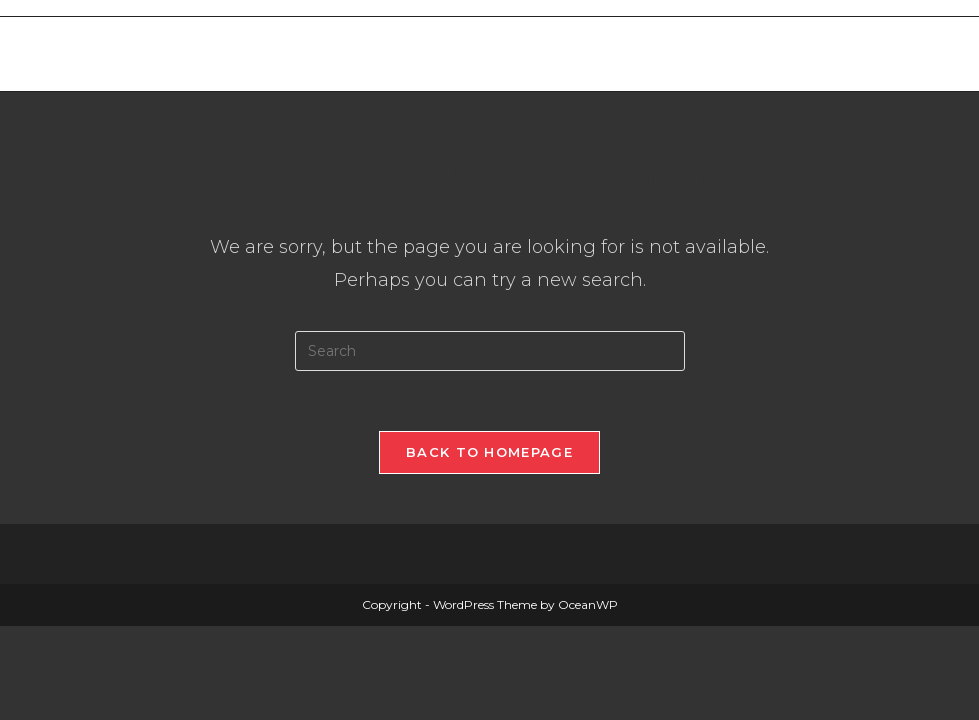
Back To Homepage (489, 452)
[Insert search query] (490, 351)
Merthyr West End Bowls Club (226, 53)
